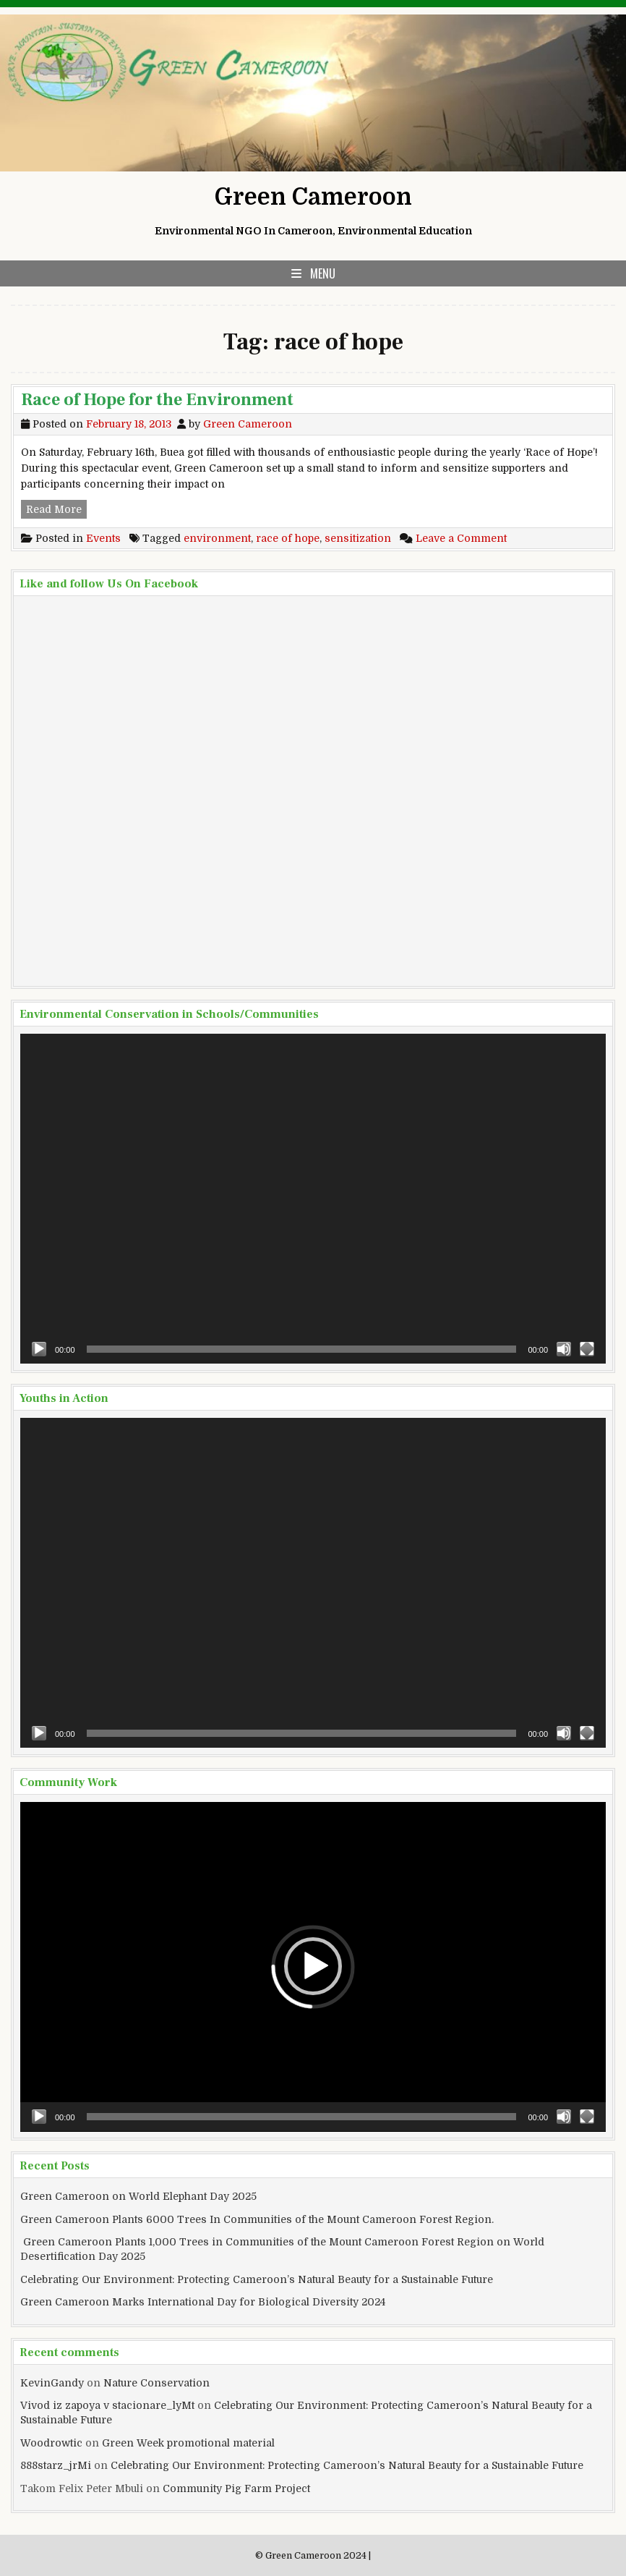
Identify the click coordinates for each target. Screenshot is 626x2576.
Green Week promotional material (188, 2443)
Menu (322, 273)
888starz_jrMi (55, 2465)
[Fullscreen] (587, 1349)
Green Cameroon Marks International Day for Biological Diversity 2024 (202, 2302)
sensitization (358, 538)
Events (103, 538)
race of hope (288, 538)
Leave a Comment (461, 538)
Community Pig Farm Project (236, 2488)
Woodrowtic (51, 2443)
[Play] (39, 1349)
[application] (313, 1199)
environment (217, 538)
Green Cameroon (313, 197)
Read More (56, 508)
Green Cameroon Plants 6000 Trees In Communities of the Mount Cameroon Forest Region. (257, 2219)
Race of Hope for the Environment (157, 399)
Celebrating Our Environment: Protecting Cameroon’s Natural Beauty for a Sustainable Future (256, 2279)
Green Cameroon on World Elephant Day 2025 (138, 2196)
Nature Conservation (156, 2383)
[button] (313, 1966)
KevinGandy (52, 2383)
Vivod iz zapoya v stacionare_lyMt (107, 2405)
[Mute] (564, 1349)
